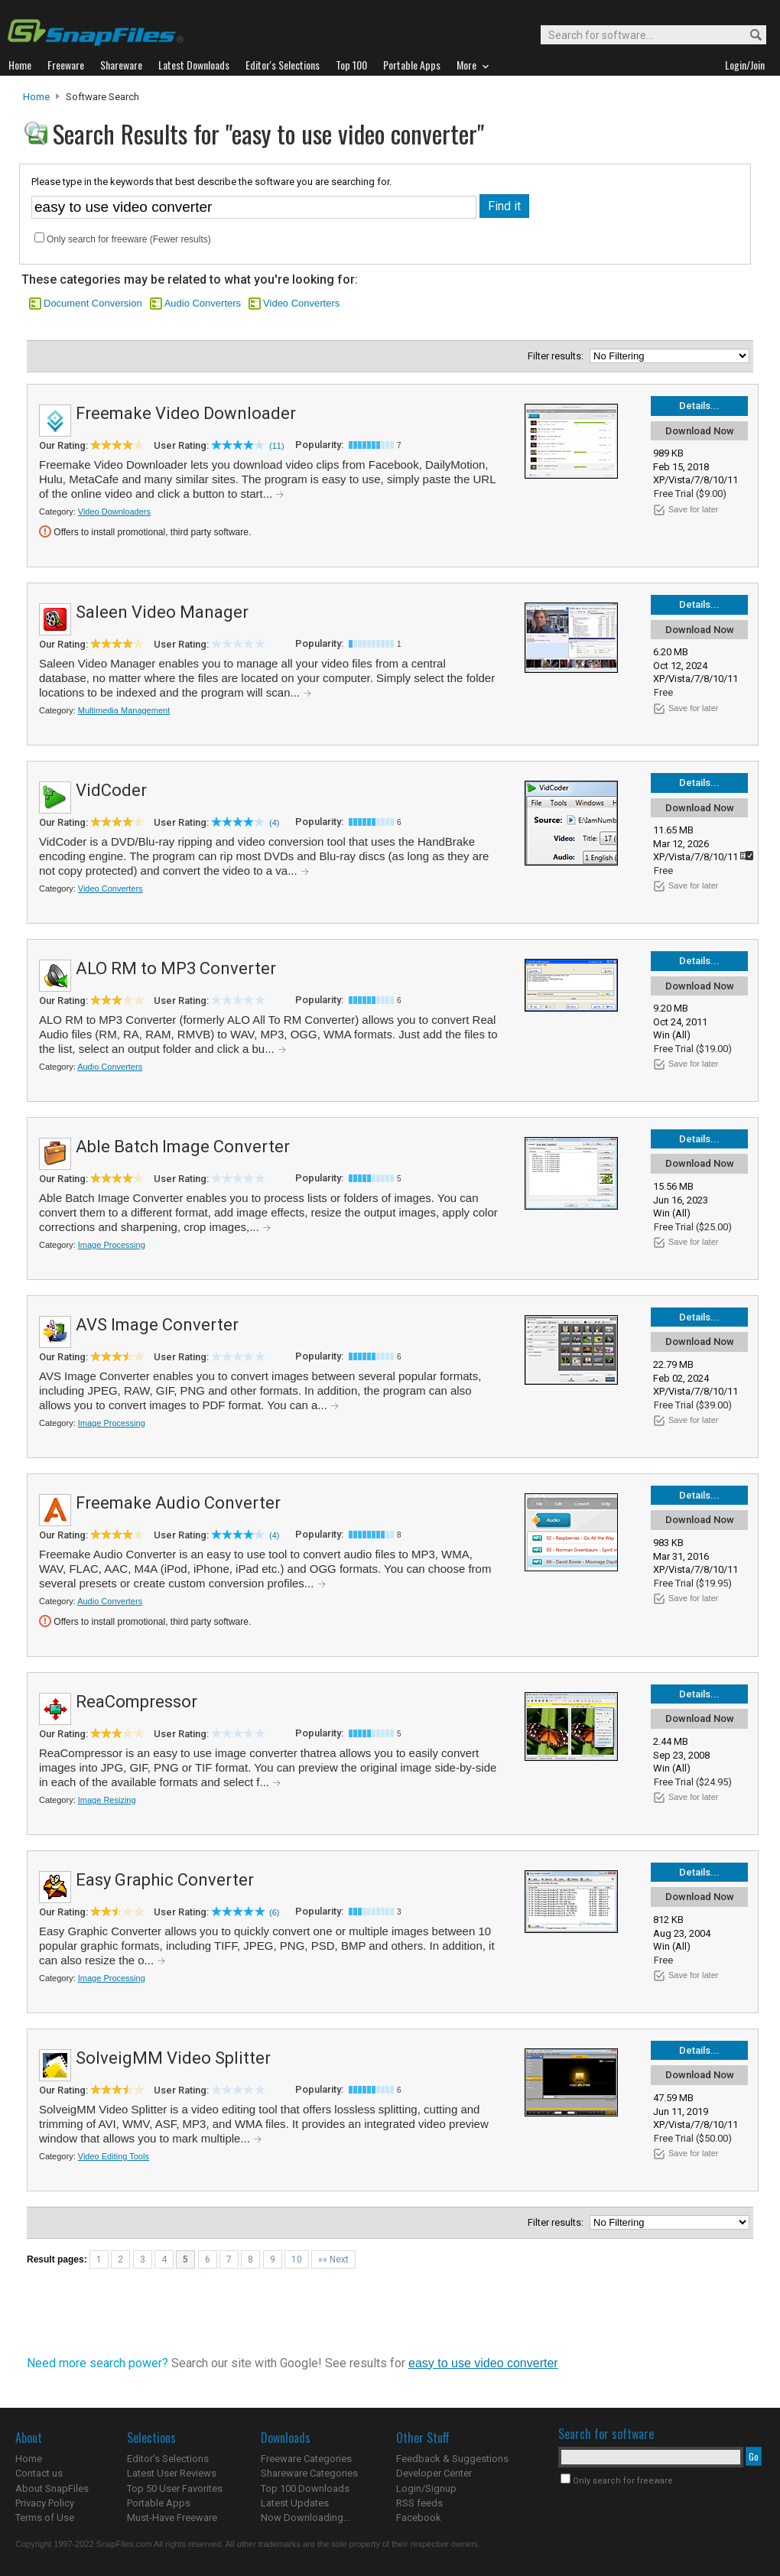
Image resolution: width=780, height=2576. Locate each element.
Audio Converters (202, 303)
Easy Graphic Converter (165, 1879)
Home (36, 96)
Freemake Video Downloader (186, 413)
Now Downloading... (305, 2517)
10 (296, 2259)
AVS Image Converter (157, 1324)
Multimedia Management (124, 710)
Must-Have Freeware (172, 2517)
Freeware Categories (306, 2458)
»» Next (333, 2259)
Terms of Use (44, 2517)
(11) (276, 445)
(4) (274, 822)
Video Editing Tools (113, 2156)
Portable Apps (158, 2503)
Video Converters (301, 303)
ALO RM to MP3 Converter (176, 968)
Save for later (693, 509)
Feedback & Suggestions (452, 2458)
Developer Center (434, 2473)
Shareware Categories (309, 2473)
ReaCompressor (136, 1701)
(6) (274, 1912)
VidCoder (111, 790)
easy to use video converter (483, 2363)
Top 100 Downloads (305, 2488)
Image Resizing (107, 1799)
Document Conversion (93, 303)
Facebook (418, 2517)
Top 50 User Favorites (175, 2488)
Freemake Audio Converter (178, 1502)
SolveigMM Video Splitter (173, 2058)
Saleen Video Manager (162, 612)
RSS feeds (419, 2503)
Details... (699, 405)
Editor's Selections (168, 2458)
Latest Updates (295, 2503)
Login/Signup (426, 2488)
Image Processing (111, 1244)
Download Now (699, 431)
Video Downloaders (114, 511)
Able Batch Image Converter (183, 1146)
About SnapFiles (52, 2488)
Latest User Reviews (171, 2473)
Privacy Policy (44, 2503)
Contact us (39, 2473)
